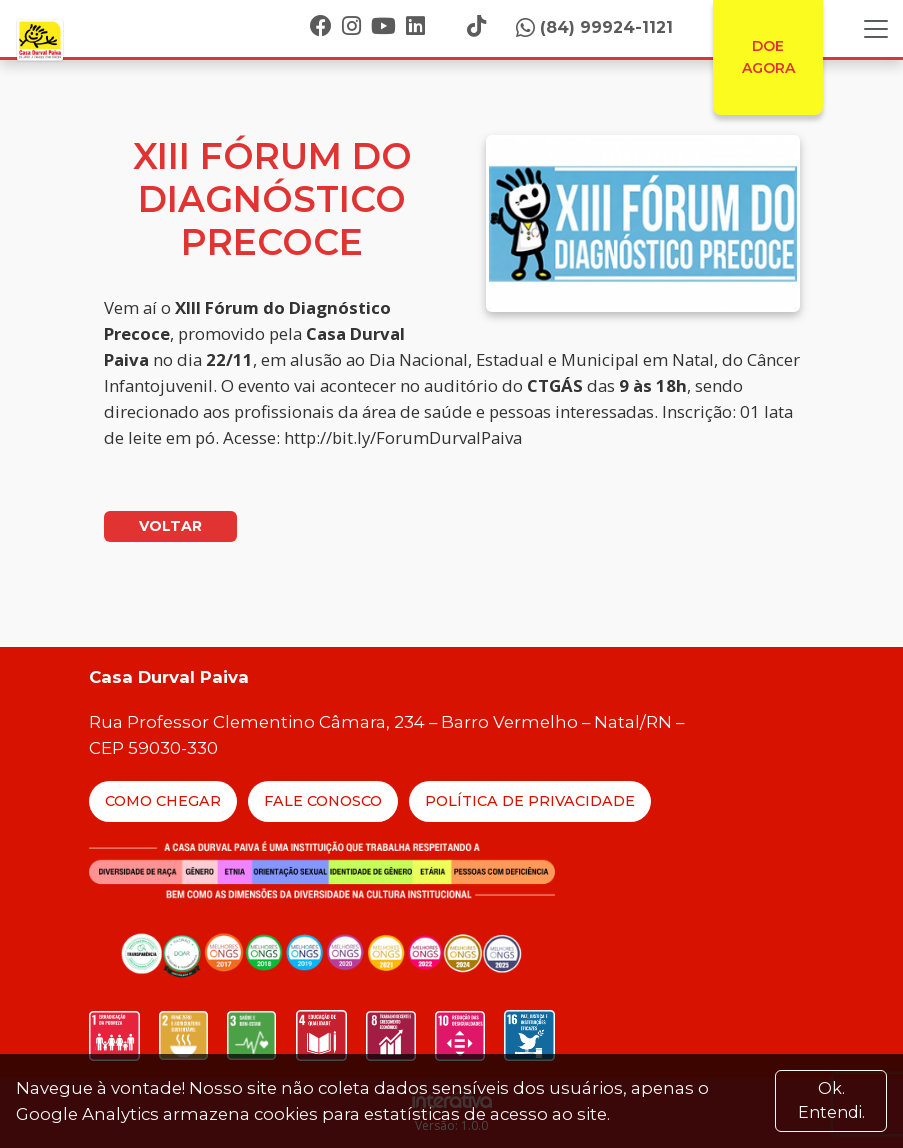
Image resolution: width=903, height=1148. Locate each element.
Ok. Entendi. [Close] (831, 1100)
